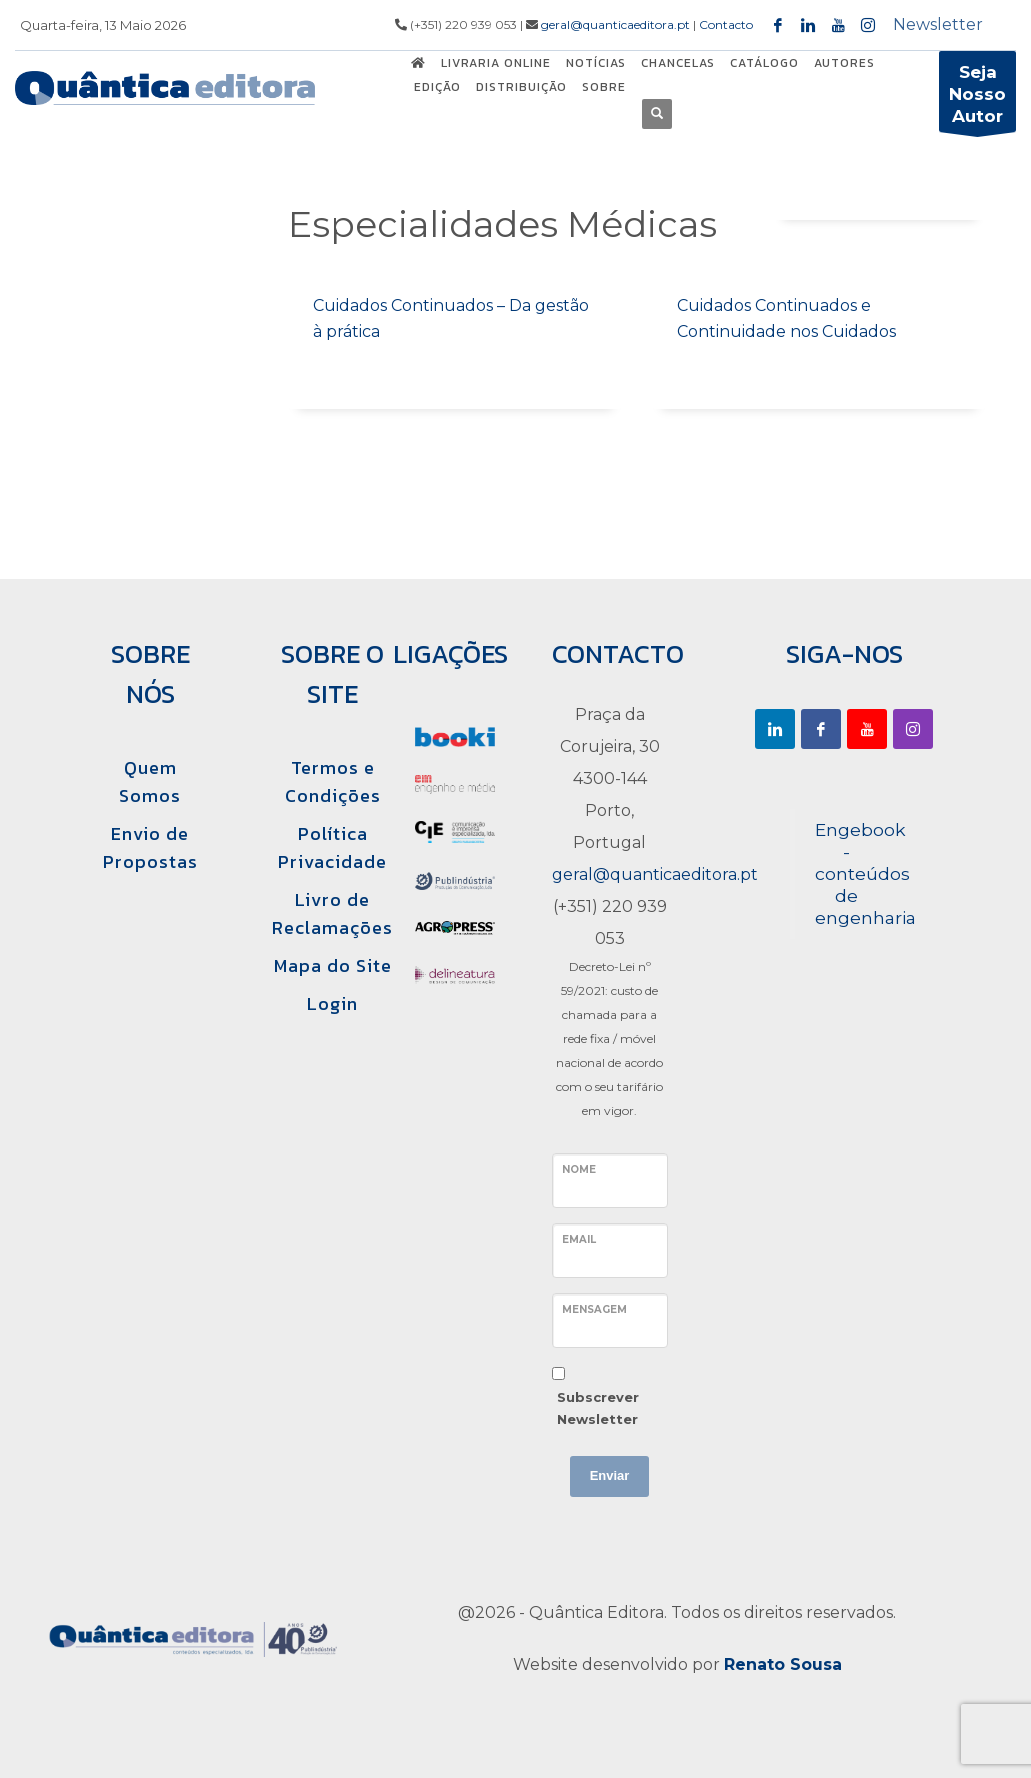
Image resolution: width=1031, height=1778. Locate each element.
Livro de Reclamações (332, 913)
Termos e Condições (333, 781)
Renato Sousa (783, 1664)
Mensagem (594, 1309)
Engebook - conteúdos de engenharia (865, 873)
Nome (579, 1169)
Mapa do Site (333, 965)
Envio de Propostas (150, 847)
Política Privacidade (332, 847)
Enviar (610, 1475)
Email (579, 1239)
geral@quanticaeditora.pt (615, 24)
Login (332, 1003)
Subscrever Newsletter (598, 1408)
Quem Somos (150, 781)
